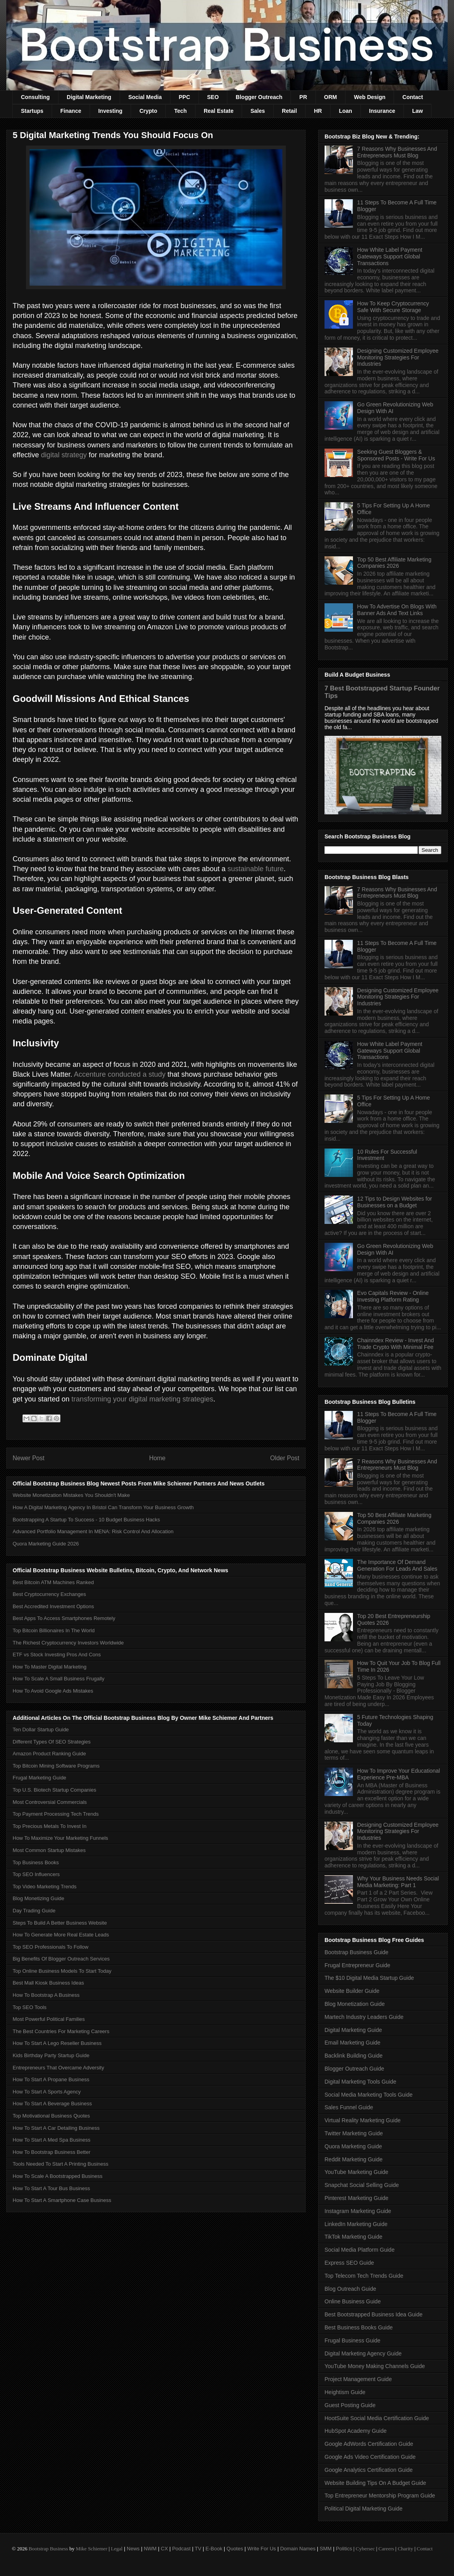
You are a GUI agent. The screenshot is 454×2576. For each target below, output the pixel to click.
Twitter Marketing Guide (354, 2133)
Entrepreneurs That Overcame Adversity (58, 2068)
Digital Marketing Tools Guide (360, 2081)
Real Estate (218, 111)
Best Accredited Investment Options (53, 1606)
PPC (184, 97)
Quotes (235, 2549)
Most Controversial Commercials (50, 1802)
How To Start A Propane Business (51, 2079)
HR (318, 111)
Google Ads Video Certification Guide (370, 2457)
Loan (345, 111)
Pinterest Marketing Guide (356, 2198)
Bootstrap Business (48, 2549)
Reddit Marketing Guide (354, 2159)
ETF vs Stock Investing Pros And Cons (57, 1654)
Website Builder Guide (352, 1991)
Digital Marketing (89, 97)
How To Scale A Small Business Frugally (58, 1679)
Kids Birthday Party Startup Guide (51, 2055)
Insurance (382, 111)
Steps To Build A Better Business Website (60, 1923)
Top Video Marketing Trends (45, 1886)
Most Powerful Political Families (49, 2019)
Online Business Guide (353, 2301)
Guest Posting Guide (350, 2405)
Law (417, 111)
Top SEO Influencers (36, 1874)
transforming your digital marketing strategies (142, 1399)
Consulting (35, 97)
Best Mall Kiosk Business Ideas (48, 1983)
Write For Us (261, 2549)
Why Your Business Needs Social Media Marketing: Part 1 (398, 1881)
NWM (150, 2549)
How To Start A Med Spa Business (51, 2140)
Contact (412, 97)
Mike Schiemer (91, 2549)
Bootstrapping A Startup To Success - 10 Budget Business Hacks (86, 1520)
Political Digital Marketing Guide (364, 2508)
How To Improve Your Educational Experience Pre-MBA (398, 1774)
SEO (213, 97)
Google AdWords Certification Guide (369, 2444)
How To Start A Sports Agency (47, 2092)
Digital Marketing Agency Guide (363, 2353)
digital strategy (64, 455)
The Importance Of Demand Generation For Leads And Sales (397, 1565)
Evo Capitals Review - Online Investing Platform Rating (393, 1296)
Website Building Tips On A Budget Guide (375, 2483)
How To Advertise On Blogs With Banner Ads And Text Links (397, 609)
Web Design (369, 97)
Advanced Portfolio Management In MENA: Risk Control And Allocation (93, 1531)
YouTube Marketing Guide (356, 2172)
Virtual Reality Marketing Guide (363, 2120)
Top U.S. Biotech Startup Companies (54, 1790)
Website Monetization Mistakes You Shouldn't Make (71, 1495)
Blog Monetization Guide (355, 2004)
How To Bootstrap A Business (46, 1995)
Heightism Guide (345, 2392)
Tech (180, 111)
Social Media (145, 97)
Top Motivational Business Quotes (51, 2116)
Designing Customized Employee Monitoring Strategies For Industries (398, 357)
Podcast (181, 2549)
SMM (326, 2549)
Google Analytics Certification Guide (369, 2470)
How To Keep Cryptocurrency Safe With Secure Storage (393, 306)
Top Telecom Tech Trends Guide (364, 2276)
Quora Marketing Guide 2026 (46, 1544)
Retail (289, 111)
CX (164, 2549)
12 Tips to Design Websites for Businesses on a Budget (394, 1201)
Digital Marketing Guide (353, 2030)
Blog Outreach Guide (350, 2289)
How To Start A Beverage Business (52, 2103)
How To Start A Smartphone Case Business (62, 2200)
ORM (330, 97)
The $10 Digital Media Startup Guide (369, 1978)
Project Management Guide (358, 2379)
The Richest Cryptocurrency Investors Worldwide (68, 1643)
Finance (70, 111)
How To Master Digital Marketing (49, 1667)
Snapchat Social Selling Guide (362, 2185)
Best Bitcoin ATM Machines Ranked (53, 1582)
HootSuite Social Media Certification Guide (377, 2418)
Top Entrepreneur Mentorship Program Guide (380, 2495)
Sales (257, 111)
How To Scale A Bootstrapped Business (57, 2176)
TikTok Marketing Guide (354, 2237)
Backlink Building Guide (354, 2055)
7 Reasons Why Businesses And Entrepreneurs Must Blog (397, 152)
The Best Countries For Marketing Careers (61, 2031)
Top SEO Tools (30, 2007)
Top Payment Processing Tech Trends (56, 1814)
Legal (117, 2549)
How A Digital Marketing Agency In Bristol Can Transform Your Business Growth (103, 1507)
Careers (386, 2549)
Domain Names (298, 2549)
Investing (110, 111)
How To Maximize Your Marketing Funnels (60, 1838)
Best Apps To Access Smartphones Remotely (64, 1618)
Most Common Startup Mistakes (49, 1850)
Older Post (284, 1458)
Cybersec (365, 2549)
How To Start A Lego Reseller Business (57, 2043)
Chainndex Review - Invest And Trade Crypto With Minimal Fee (395, 1343)
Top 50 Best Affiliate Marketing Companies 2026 (394, 562)
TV (198, 2549)
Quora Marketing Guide (353, 2146)
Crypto (148, 111)
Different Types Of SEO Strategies (52, 1742)
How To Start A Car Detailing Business (56, 2128)
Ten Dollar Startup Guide (41, 1729)
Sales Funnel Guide (349, 2107)
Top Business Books (36, 1862)
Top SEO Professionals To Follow (50, 1947)
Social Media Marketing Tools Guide (369, 2094)
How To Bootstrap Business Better (51, 2152)
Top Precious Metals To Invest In (49, 1826)
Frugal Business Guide (353, 2340)
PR (303, 97)
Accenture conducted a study (119, 1074)
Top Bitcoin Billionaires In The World (54, 1630)
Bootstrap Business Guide (356, 1952)
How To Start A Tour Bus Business (51, 2188)
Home (157, 1458)
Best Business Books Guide (359, 2327)
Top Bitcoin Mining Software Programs (56, 1766)
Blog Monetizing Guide (38, 1898)
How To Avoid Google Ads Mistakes (53, 1691)
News (133, 2549)
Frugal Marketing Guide (39, 1778)
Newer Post (29, 1458)
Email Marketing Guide (353, 2042)
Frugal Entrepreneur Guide (357, 1965)
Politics (344, 2549)
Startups (32, 111)
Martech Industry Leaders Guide (364, 2017)
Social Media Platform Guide (359, 2250)
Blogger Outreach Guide (354, 2068)
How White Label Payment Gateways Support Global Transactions (389, 256)
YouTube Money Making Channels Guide (375, 2366)
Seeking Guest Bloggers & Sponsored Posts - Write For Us (396, 455)
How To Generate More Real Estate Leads (61, 1935)
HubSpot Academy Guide (355, 2431)
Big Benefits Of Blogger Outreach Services (61, 1959)
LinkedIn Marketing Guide (356, 2224)
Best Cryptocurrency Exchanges (49, 1594)
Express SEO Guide (349, 2263)
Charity (405, 2549)
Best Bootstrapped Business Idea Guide (373, 2314)
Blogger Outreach (259, 97)
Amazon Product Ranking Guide (49, 1754)
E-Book (214, 2549)
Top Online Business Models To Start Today (62, 1971)
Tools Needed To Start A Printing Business (61, 2164)
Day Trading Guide (34, 1911)
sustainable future (255, 869)
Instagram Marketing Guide (358, 2211)
